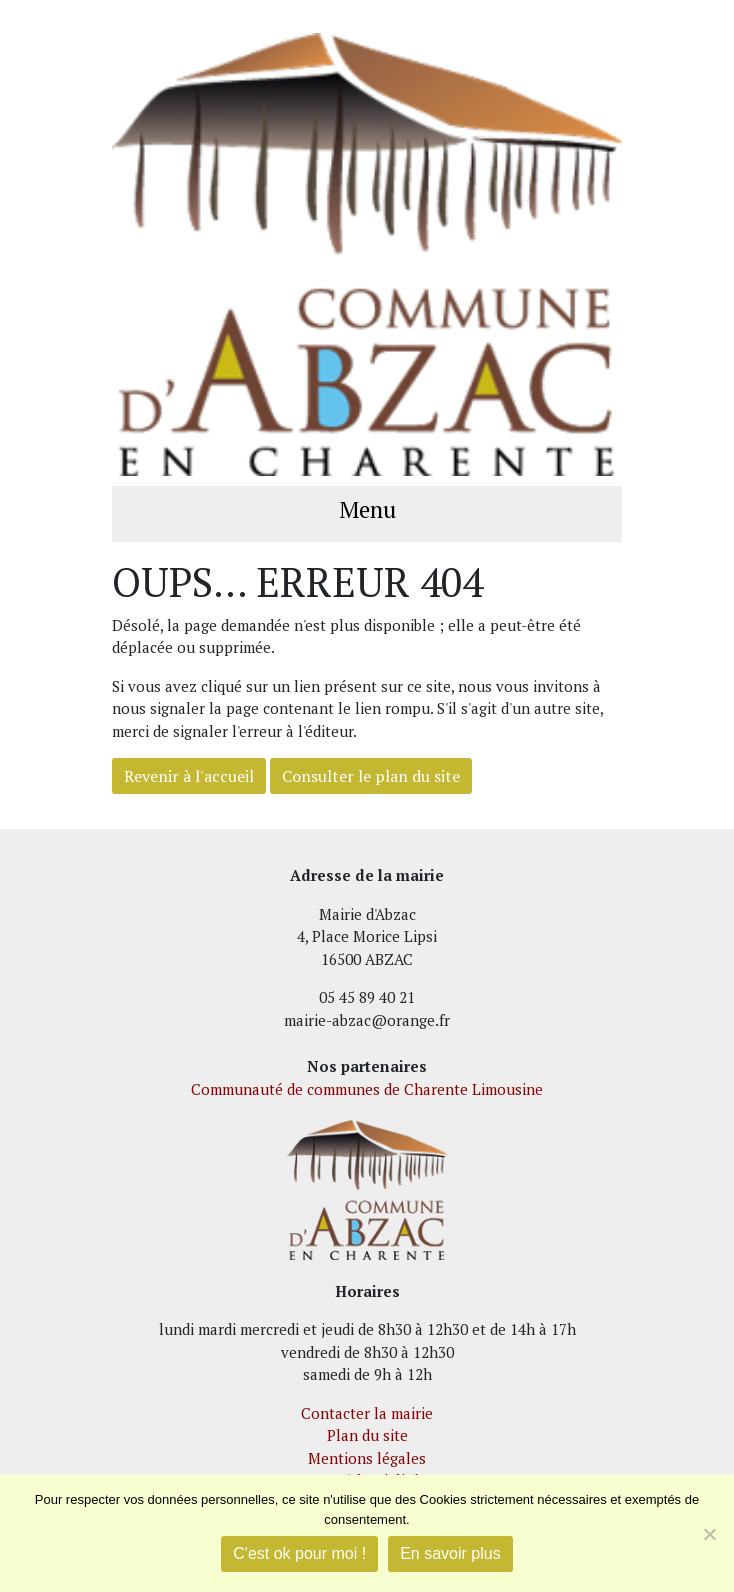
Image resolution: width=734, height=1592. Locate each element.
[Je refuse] (709, 1534)
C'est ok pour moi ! (299, 1553)
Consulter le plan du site (371, 776)
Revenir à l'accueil (189, 776)
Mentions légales (367, 1458)
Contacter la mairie (367, 1413)
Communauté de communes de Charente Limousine (367, 1089)
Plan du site (367, 1435)
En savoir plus (450, 1553)
